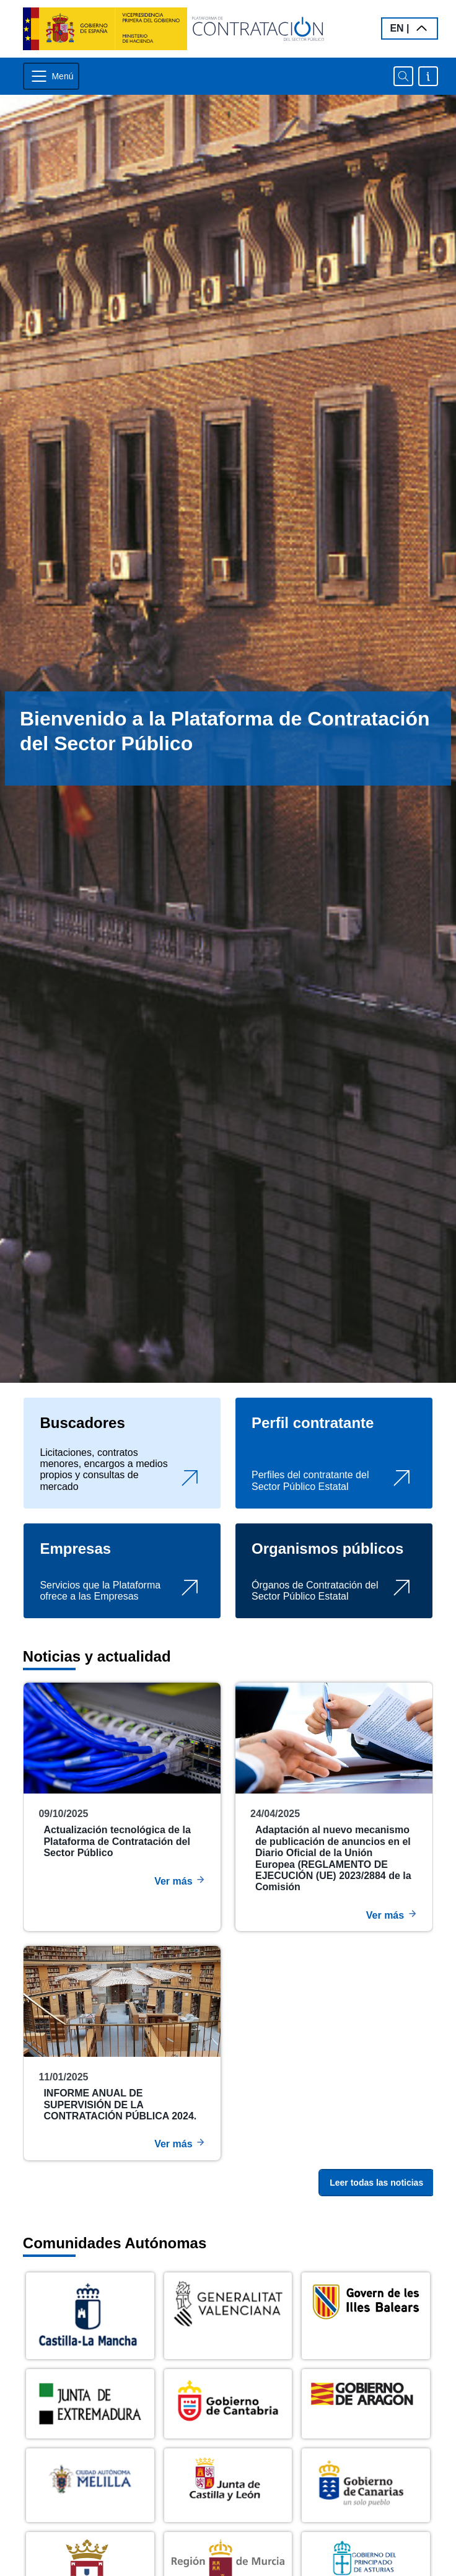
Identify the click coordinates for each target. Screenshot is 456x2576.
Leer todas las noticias (376, 2183)
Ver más (180, 1880)
